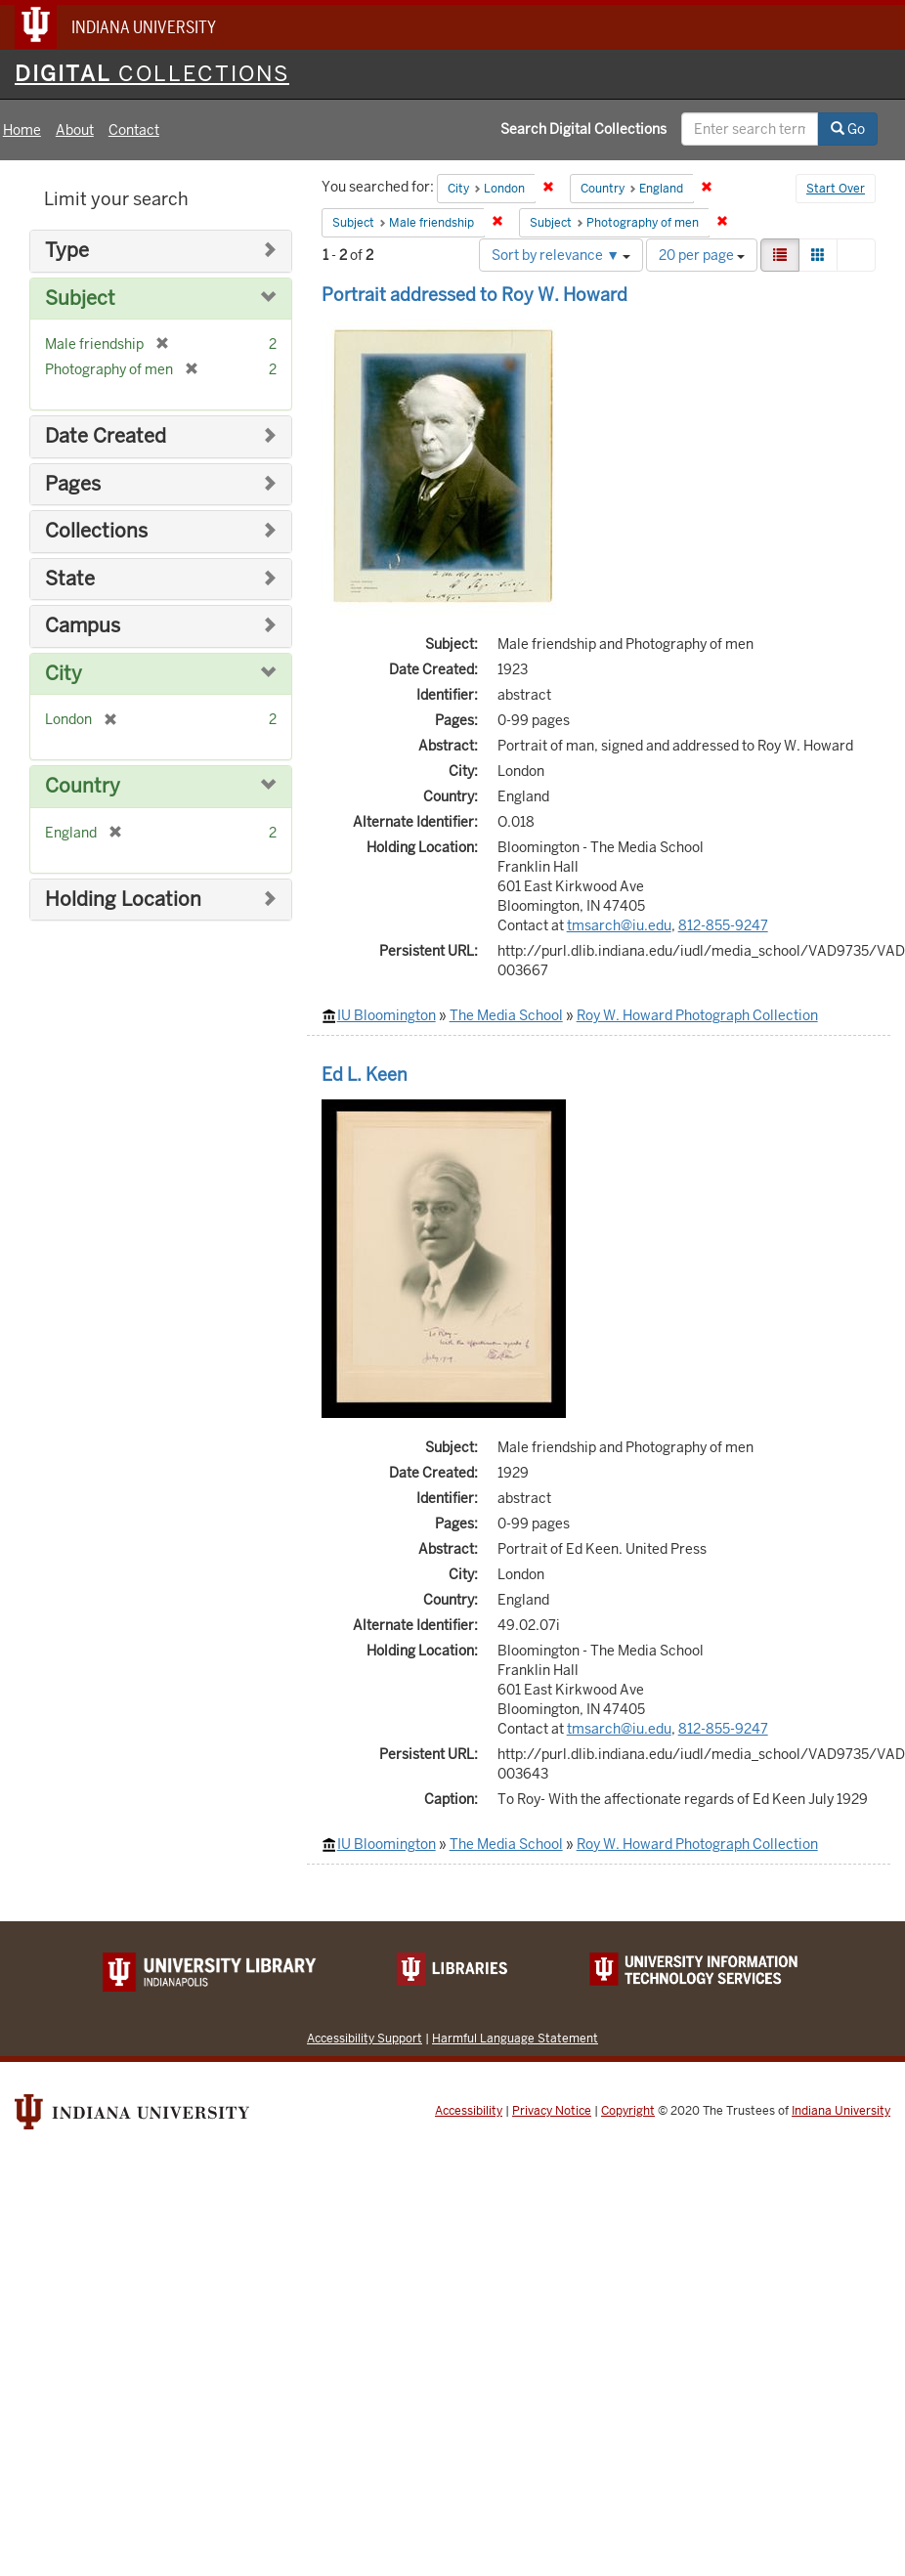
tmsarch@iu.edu (619, 925)
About (75, 130)
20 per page (702, 255)
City (63, 674)
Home (22, 130)
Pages (73, 484)
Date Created (105, 436)
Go (848, 129)
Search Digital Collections (583, 129)
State (70, 579)
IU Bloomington (386, 1015)
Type (67, 250)
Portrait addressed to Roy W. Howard (474, 294)
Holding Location (123, 899)
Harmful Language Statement (515, 2038)
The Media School (506, 1015)
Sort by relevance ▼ (561, 255)
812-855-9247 (723, 925)
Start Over (835, 188)
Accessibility (468, 2111)
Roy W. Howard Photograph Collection (697, 1015)
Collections (96, 531)
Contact (133, 130)
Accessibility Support (364, 2038)
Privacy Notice (551, 2111)
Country (82, 786)
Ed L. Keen (365, 1074)
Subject (80, 298)
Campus (82, 626)
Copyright (628, 2111)
